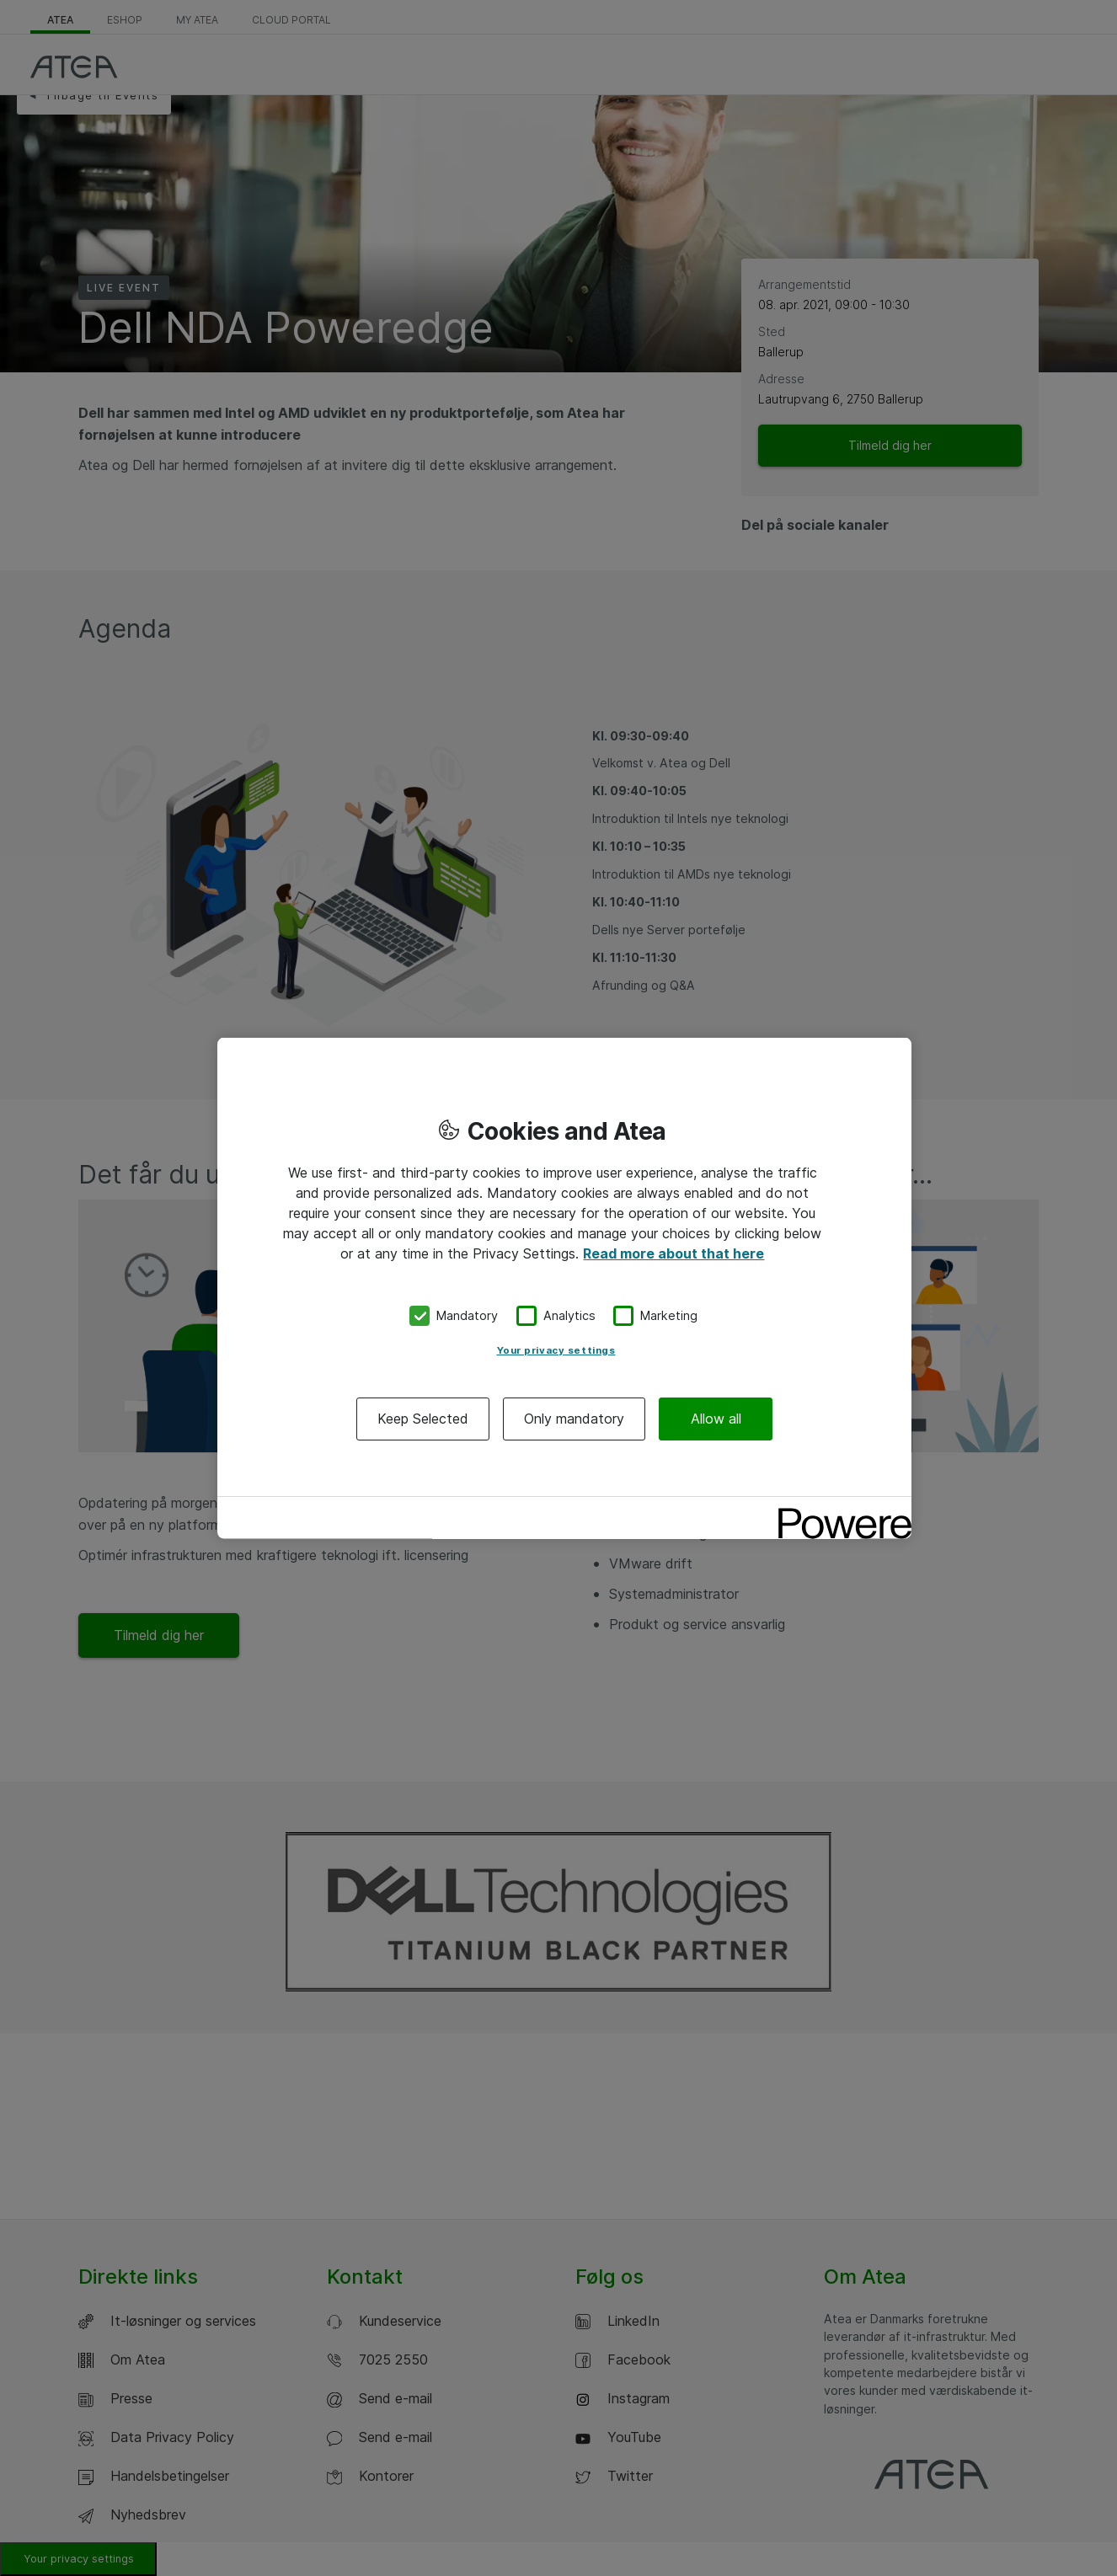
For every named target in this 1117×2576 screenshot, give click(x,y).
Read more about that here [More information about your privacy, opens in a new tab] (673, 1253)
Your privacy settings (556, 1349)
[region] (564, 1288)
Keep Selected (422, 1417)
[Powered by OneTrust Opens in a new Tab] (839, 1510)
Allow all (716, 1417)
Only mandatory (574, 1417)
